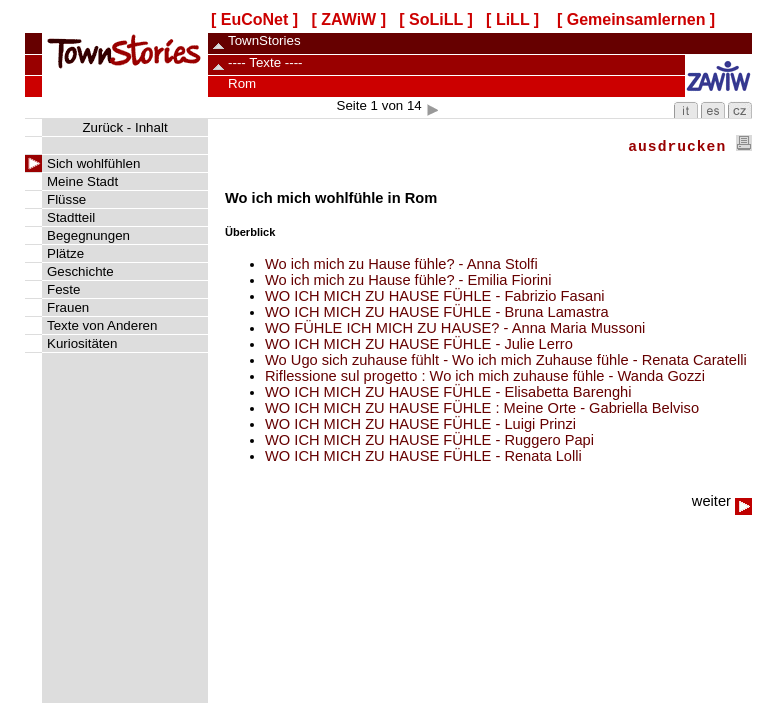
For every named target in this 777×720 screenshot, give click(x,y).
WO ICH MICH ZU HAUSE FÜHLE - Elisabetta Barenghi (448, 392)
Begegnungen (88, 235)
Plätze (65, 253)
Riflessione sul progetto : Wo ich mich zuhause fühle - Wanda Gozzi (485, 376)
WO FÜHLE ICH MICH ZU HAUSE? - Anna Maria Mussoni (455, 328)
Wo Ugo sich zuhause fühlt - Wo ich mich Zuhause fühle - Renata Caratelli (506, 360)
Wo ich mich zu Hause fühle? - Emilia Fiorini (408, 280)
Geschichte (80, 271)
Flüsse (66, 199)
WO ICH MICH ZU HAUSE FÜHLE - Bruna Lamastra (437, 312)
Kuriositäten (82, 343)
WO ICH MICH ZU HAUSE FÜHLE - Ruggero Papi (429, 440)
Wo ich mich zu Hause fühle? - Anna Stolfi (401, 264)
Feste (63, 289)
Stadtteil (71, 217)
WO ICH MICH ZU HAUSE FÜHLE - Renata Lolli (423, 456)
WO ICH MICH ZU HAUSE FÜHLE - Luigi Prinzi (420, 424)
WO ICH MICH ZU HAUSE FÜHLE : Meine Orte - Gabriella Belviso (482, 408)
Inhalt (151, 127)
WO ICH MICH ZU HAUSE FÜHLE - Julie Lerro (419, 344)
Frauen (68, 307)
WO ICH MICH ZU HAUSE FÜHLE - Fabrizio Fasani (435, 296)
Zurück (102, 127)
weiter (722, 501)
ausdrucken (690, 147)
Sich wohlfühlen (93, 163)
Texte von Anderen (102, 325)
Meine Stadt (82, 181)
